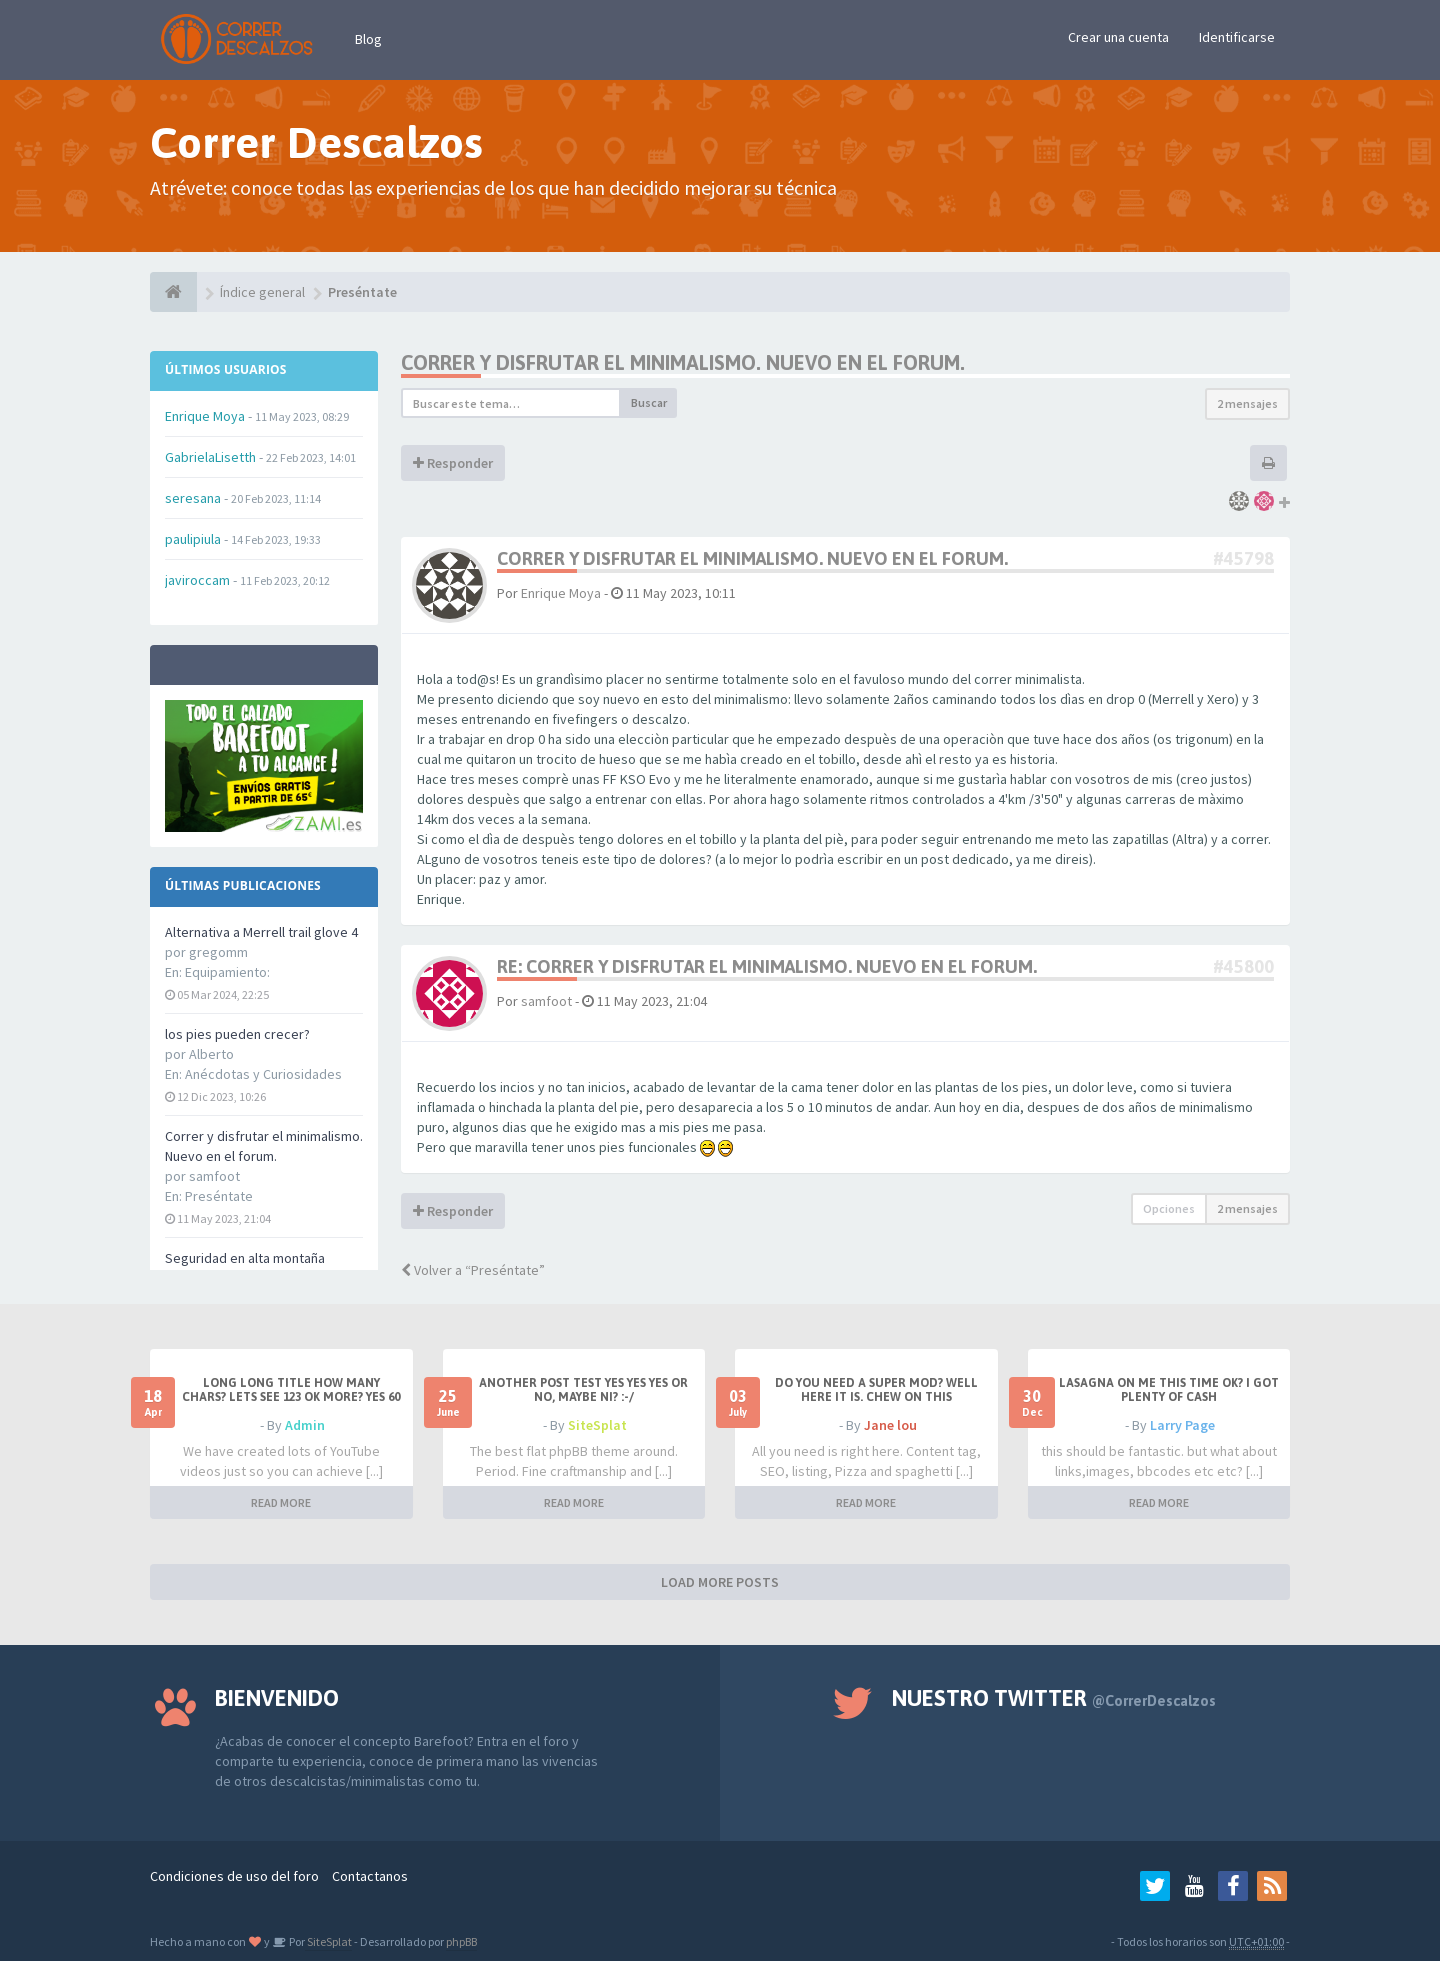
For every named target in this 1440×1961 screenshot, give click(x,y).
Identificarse (1237, 37)
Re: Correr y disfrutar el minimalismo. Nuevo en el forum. (767, 966)
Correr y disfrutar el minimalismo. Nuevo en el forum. (683, 362)
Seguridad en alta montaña (245, 1258)
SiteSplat (597, 1425)
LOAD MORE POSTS (720, 1582)
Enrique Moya (561, 593)
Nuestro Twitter (1054, 1698)
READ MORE (281, 1502)
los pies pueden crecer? (237, 1034)
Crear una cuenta (1118, 37)
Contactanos (370, 1876)
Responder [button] (453, 463)
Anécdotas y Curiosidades (263, 1074)
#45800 (1243, 966)
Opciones (1169, 1208)
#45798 (1243, 558)
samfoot (546, 1001)
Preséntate (219, 1196)
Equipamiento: (227, 972)
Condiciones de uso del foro (234, 1876)
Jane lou (890, 1425)
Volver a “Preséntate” (473, 1270)
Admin (305, 1425)
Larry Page (1182, 1425)
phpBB (461, 1941)
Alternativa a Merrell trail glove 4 (261, 932)
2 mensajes (1247, 403)
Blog (368, 39)
